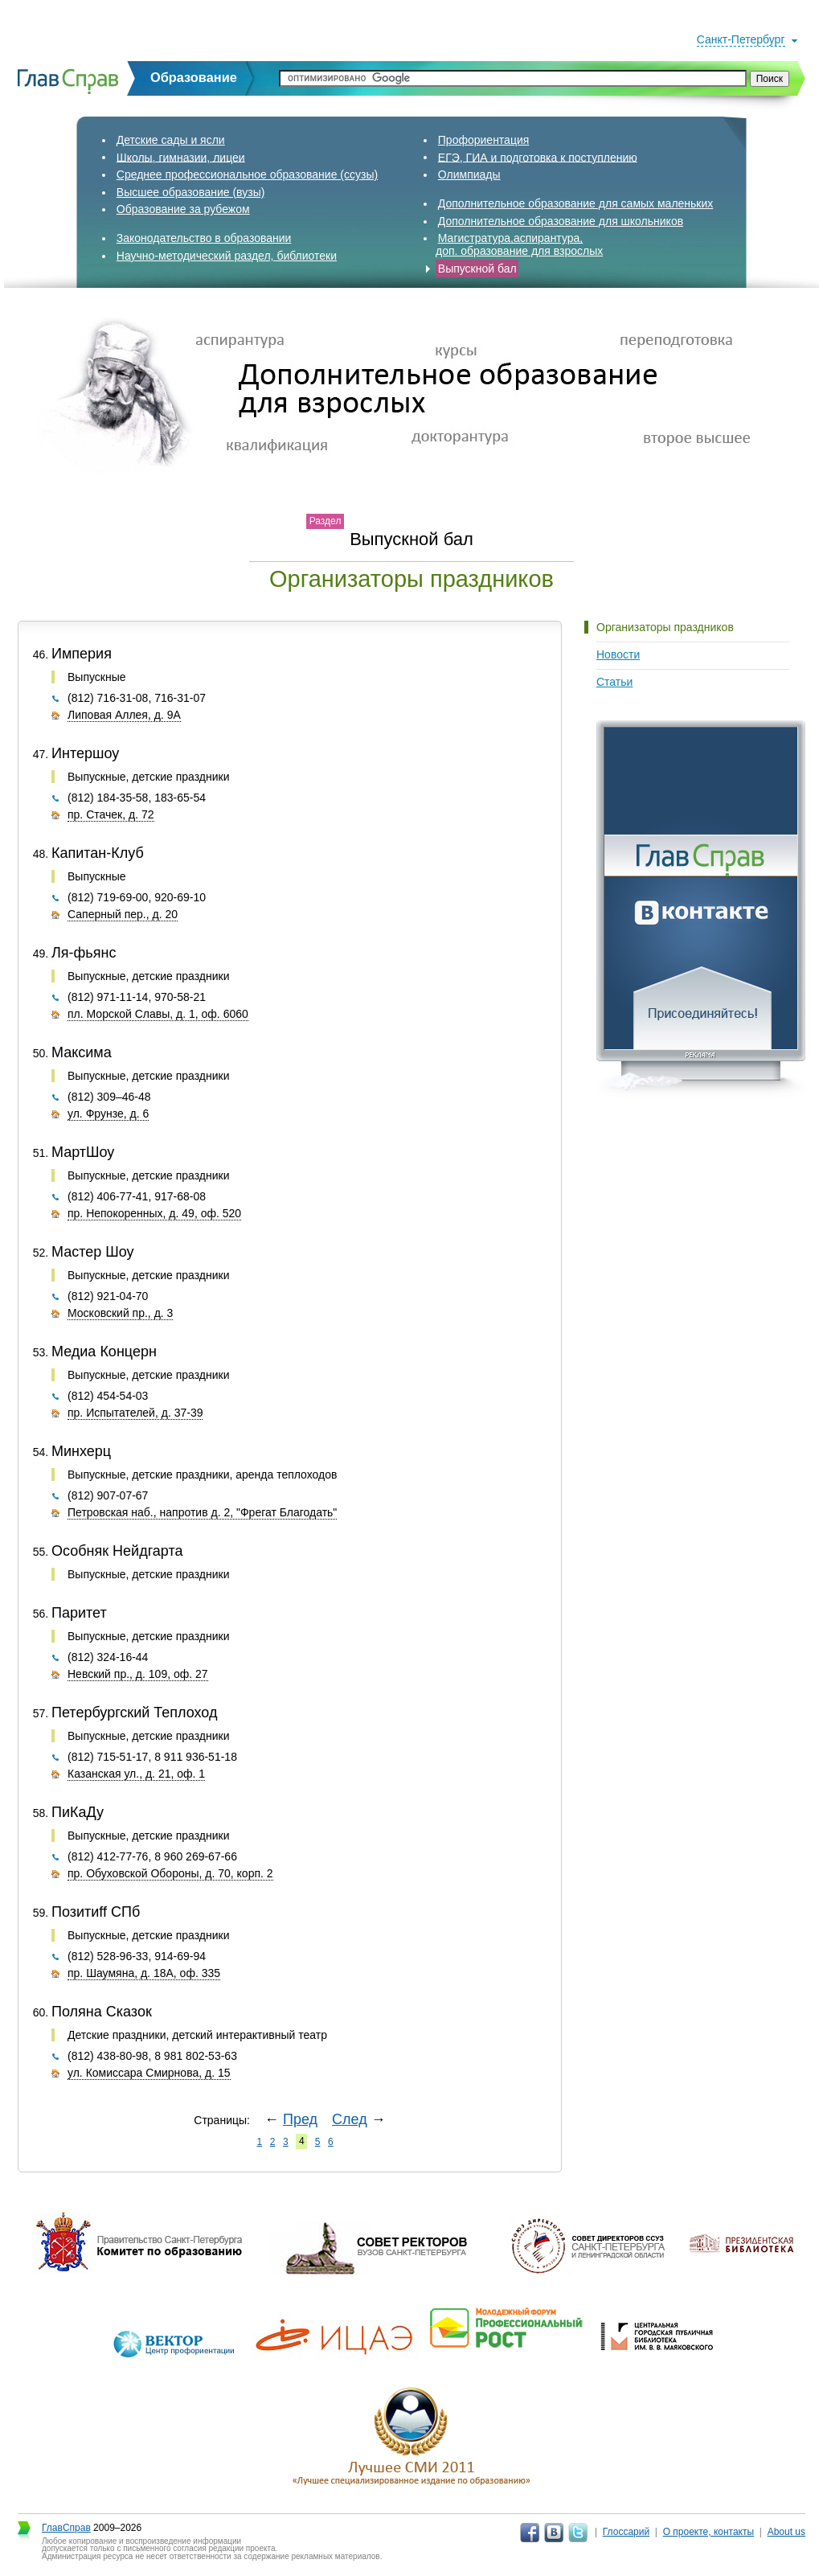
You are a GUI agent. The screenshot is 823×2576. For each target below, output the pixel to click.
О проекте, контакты (709, 2531)
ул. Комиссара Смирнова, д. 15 (149, 2072)
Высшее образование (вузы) (191, 192)
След (349, 2119)
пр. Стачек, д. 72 (111, 814)
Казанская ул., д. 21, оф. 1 (136, 1773)
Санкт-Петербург (741, 39)
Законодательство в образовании (204, 238)
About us (786, 2531)
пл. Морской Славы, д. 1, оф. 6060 (158, 1013)
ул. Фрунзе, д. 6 (108, 1113)
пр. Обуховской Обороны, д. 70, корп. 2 (170, 1873)
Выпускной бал (477, 268)
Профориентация (484, 139)
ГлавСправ (66, 2527)
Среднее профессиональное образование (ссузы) (247, 174)
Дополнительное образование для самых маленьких (576, 203)
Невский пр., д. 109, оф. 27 (138, 1673)
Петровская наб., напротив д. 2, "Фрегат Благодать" (202, 1512)
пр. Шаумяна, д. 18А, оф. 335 (144, 1973)
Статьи (614, 681)
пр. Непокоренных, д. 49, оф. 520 (154, 1213)
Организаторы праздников (665, 627)
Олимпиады (469, 174)
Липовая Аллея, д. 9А (124, 714)
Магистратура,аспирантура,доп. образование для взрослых (519, 244)
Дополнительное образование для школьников (560, 221)
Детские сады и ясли (171, 139)
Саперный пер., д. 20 (123, 914)
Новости (618, 654)
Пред (300, 2119)
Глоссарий (626, 2531)
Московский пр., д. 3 (120, 1312)
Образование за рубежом (183, 209)
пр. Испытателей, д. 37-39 (135, 1412)
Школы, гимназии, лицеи (181, 156)
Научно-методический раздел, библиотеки (227, 255)
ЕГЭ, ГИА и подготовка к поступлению (537, 156)
